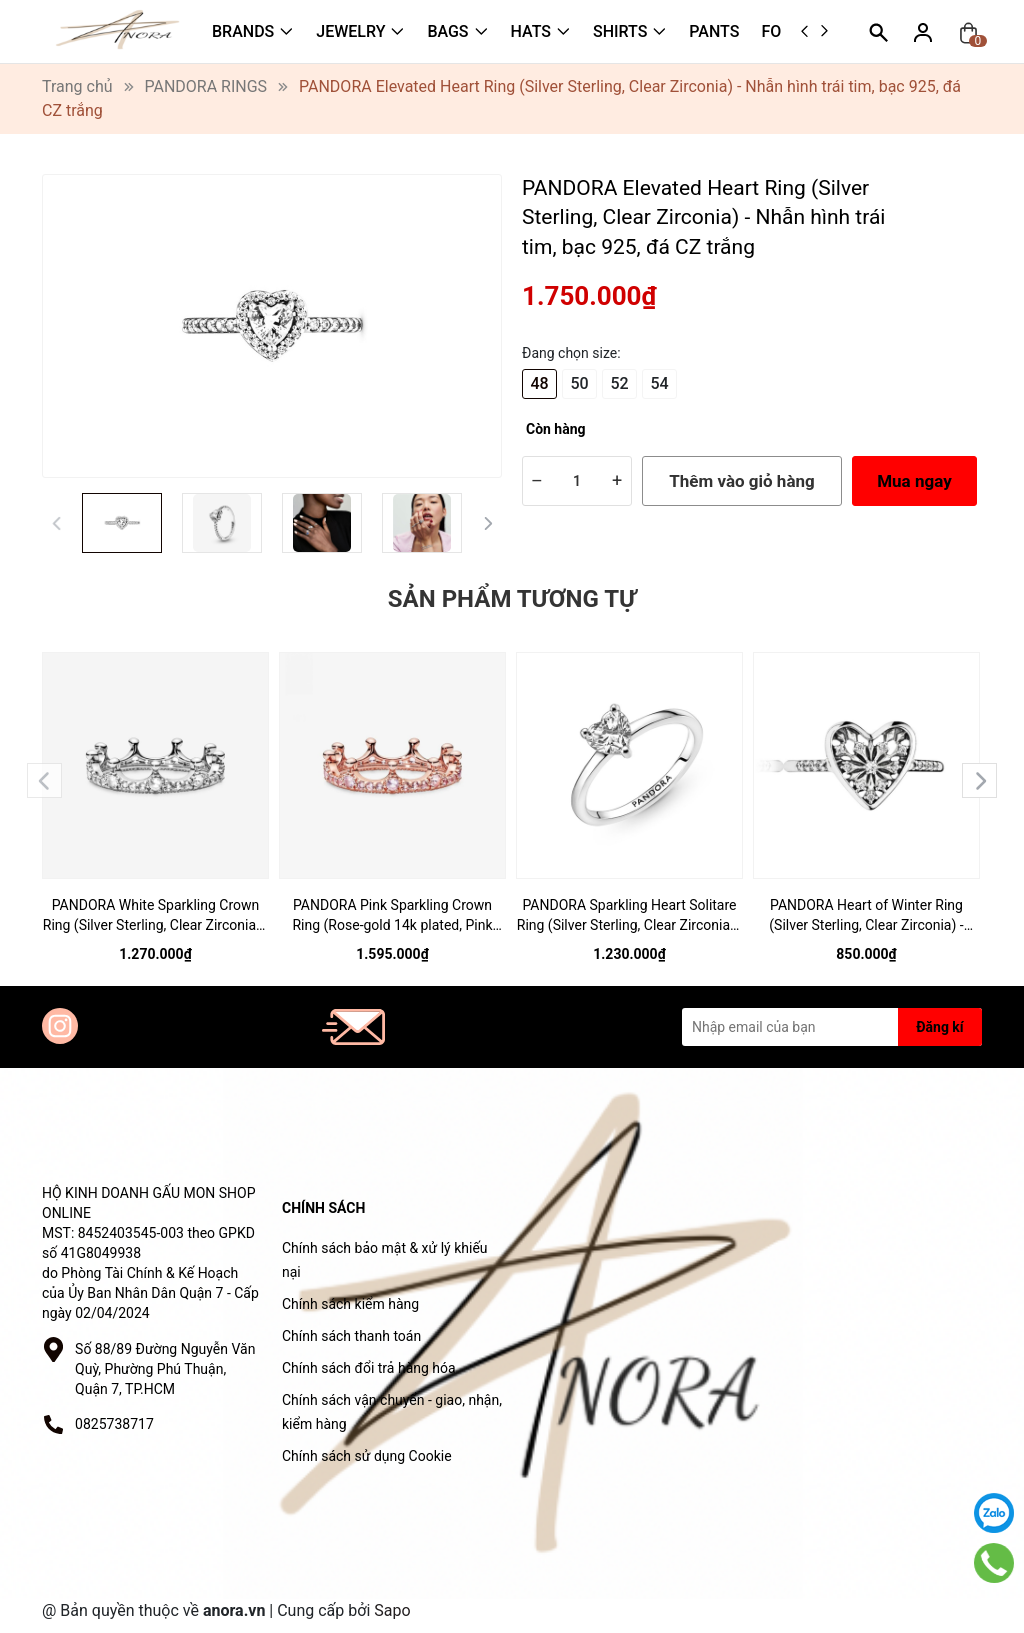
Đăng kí (939, 1027)
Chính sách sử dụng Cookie (367, 1456)
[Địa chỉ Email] (832, 1027)
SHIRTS (620, 31)
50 (579, 383)
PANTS (714, 31)
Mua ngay (914, 481)
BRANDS (243, 31)
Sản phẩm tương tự (512, 599)
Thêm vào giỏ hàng (741, 481)
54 (659, 383)
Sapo (392, 1610)
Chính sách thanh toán (351, 1336)
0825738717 (114, 1424)
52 (619, 383)
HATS (531, 31)
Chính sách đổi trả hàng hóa (369, 1368)
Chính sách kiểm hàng (350, 1304)
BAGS (447, 31)
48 (539, 383)
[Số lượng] (577, 481)
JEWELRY (350, 31)
